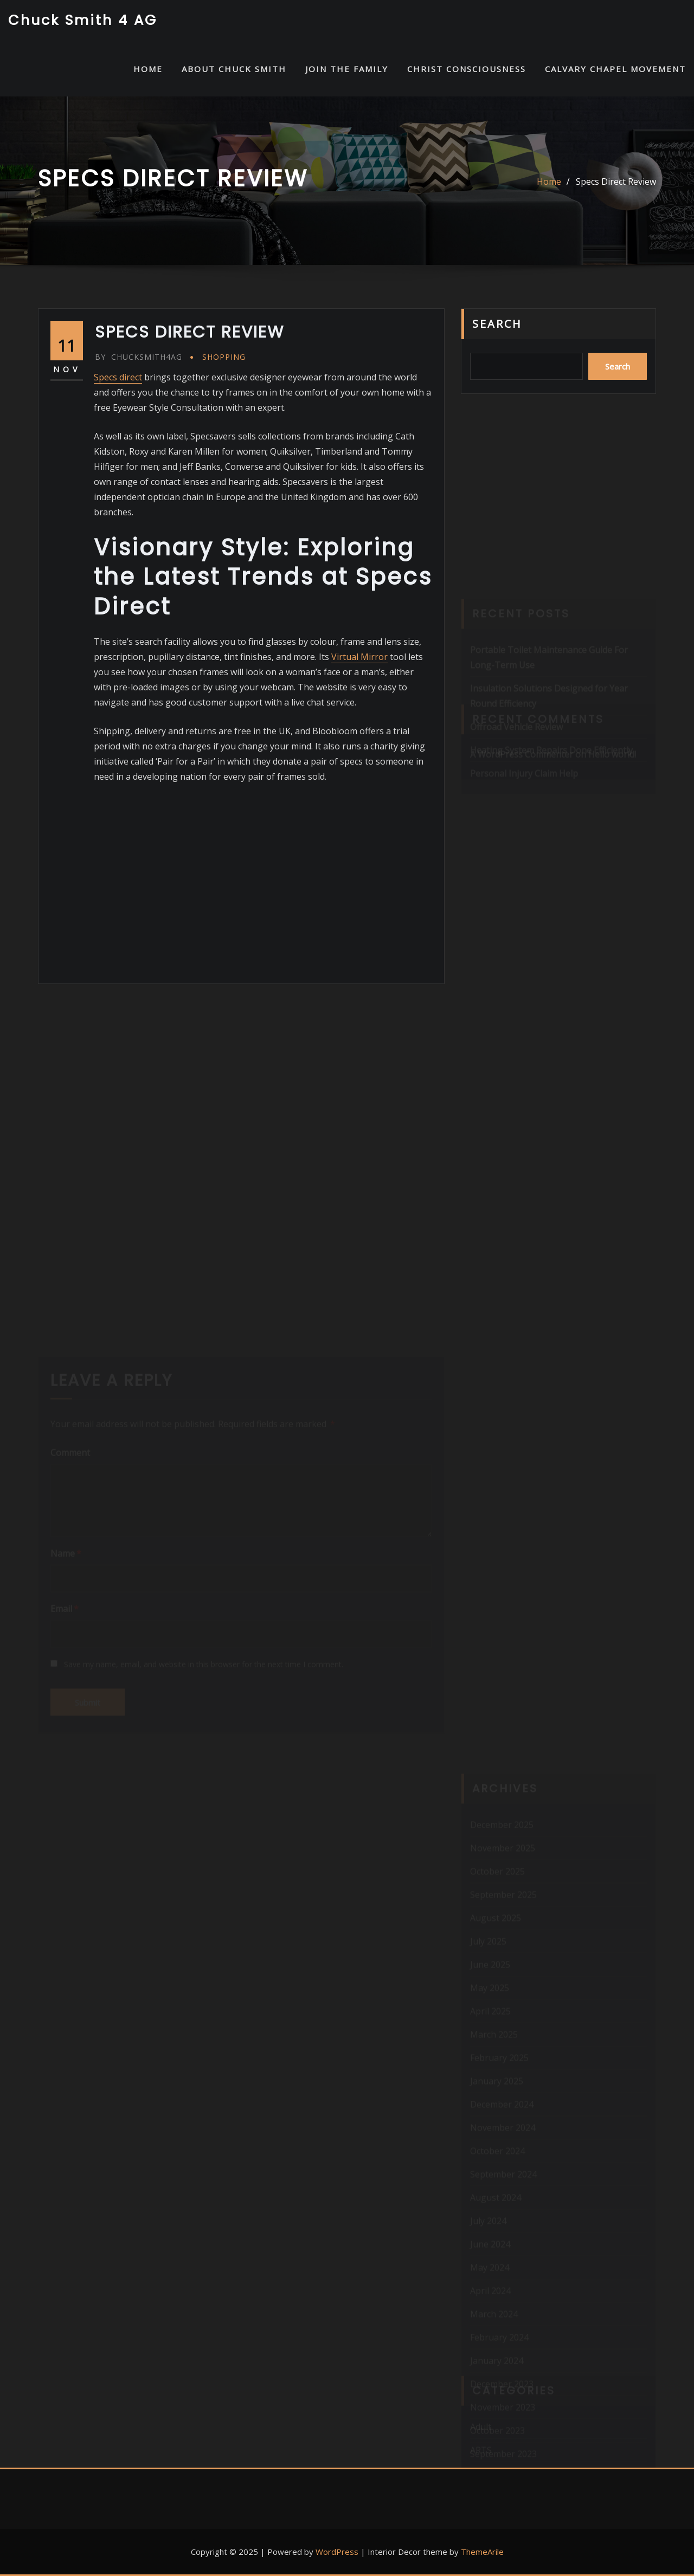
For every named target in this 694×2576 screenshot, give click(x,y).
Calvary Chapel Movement (615, 68)
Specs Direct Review (616, 181)
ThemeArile (482, 2551)
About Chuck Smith (234, 68)
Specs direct (118, 377)
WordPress (337, 2551)
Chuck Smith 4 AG (82, 20)
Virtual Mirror (359, 657)
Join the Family (346, 68)
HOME (148, 68)
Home (549, 181)
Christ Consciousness (466, 68)
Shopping (224, 357)
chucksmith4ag (138, 357)
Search (497, 323)
